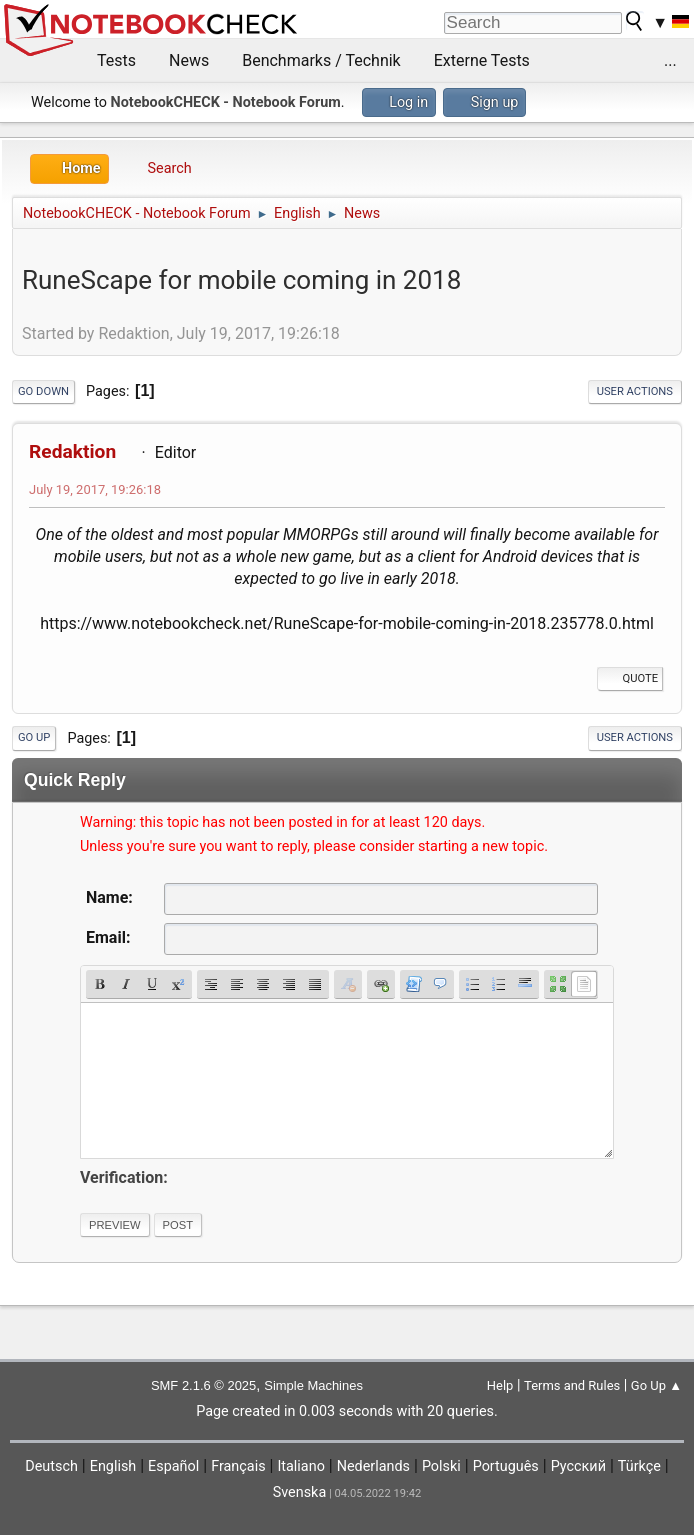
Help (500, 1385)
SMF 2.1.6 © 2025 (203, 1385)
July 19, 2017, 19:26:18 (95, 489)
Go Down (43, 391)
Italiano (300, 1466)
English (113, 1466)
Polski (441, 1466)
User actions (635, 391)
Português (506, 1466)
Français (238, 1466)
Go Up (34, 737)
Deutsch (51, 1466)
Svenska (300, 1492)
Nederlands (373, 1466)
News (189, 60)
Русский (578, 1466)
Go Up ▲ (656, 1385)
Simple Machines (313, 1385)
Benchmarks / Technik (321, 60)
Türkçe (639, 1466)
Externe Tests (482, 60)
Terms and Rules (572, 1385)
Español (173, 1466)
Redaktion (72, 451)
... (670, 60)
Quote (630, 678)
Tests (116, 60)
